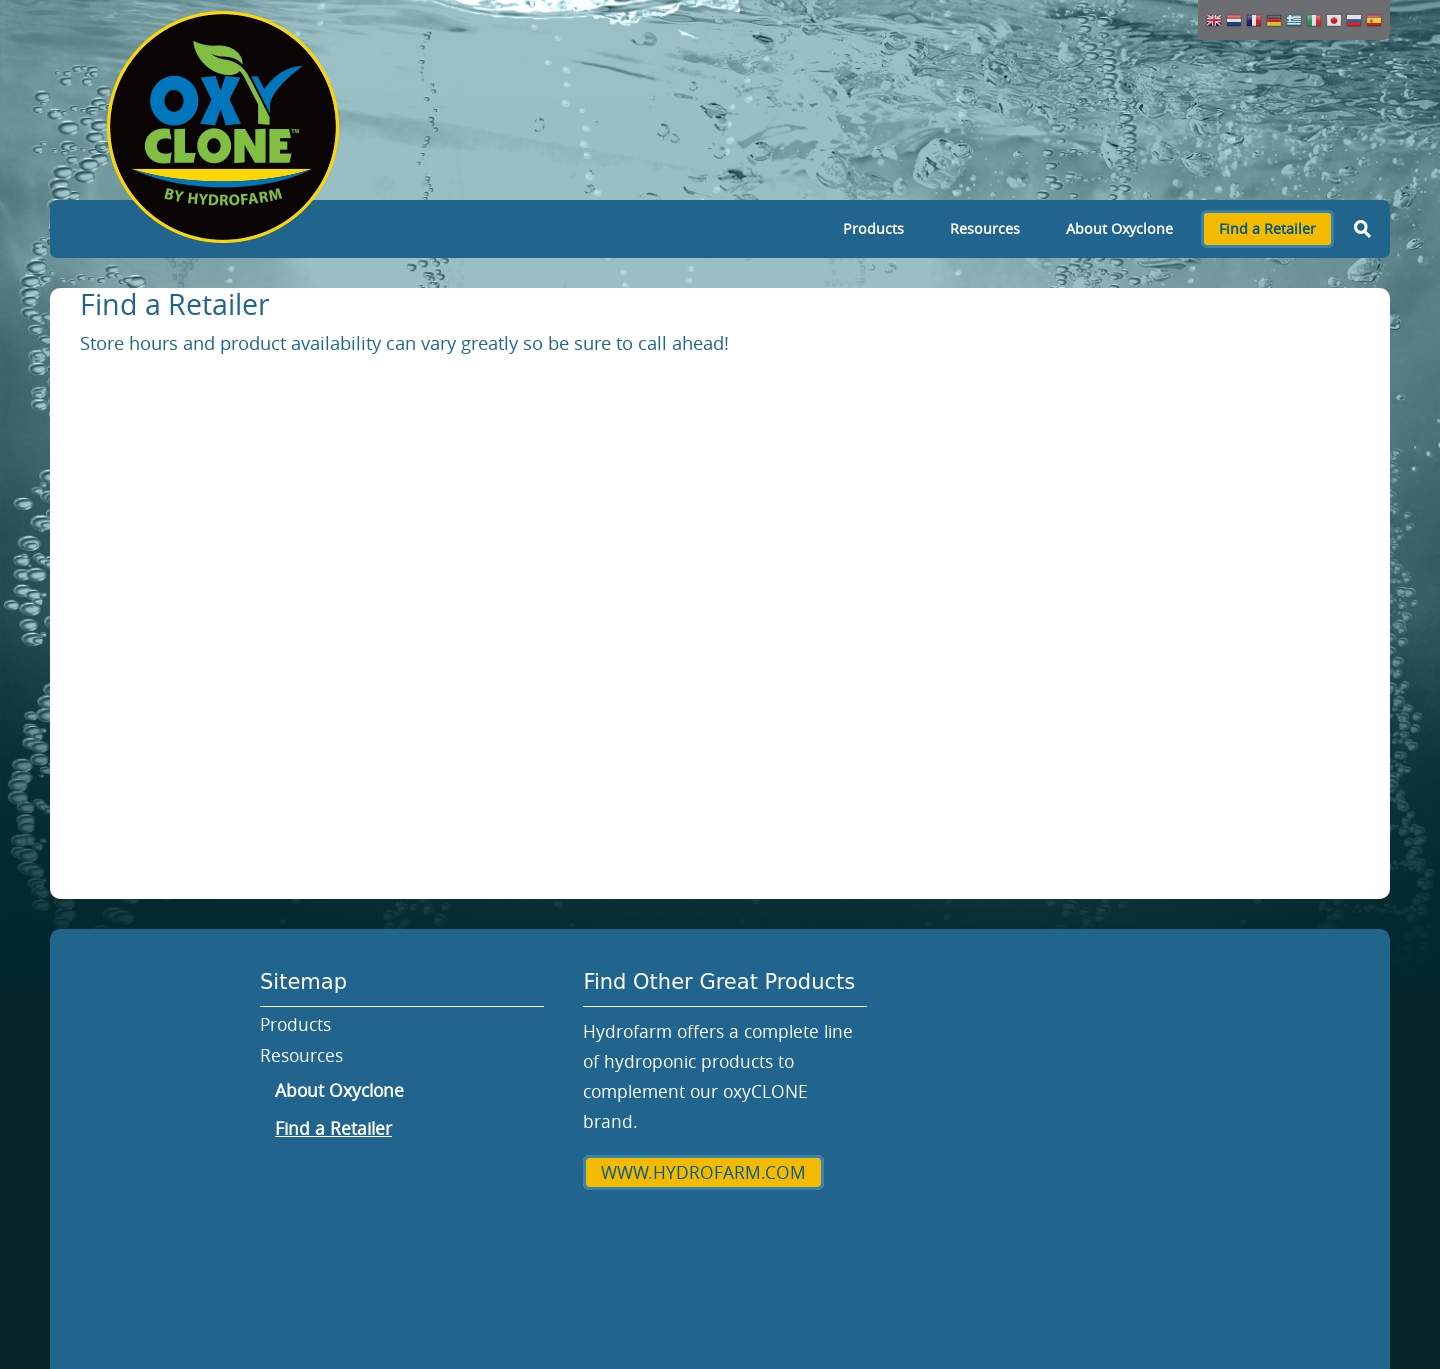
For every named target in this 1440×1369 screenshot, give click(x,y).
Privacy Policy (826, 1231)
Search (1362, 229)
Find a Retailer (1267, 228)
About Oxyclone (1119, 228)
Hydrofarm (680, 1231)
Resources (985, 228)
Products (873, 228)
